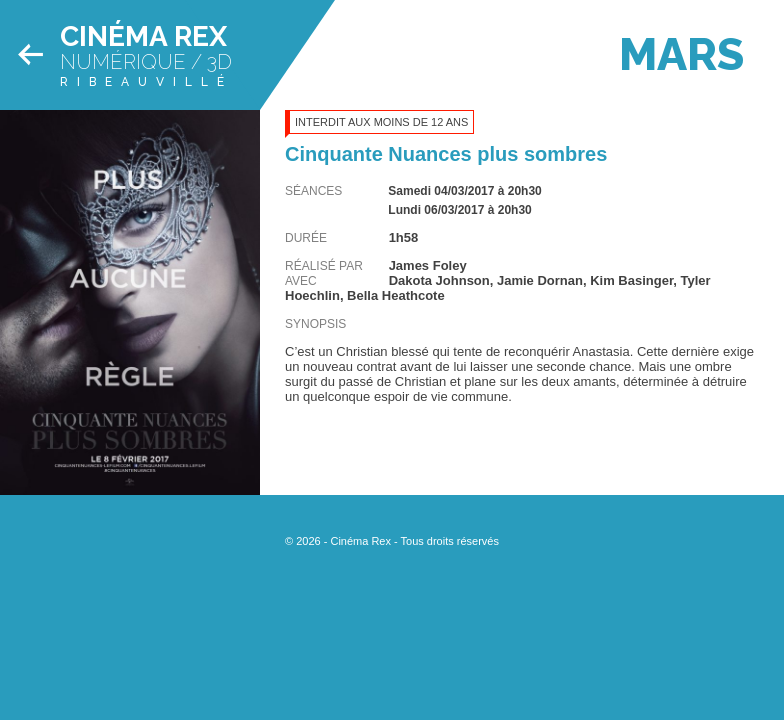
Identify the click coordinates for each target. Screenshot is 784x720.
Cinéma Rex (143, 36)
